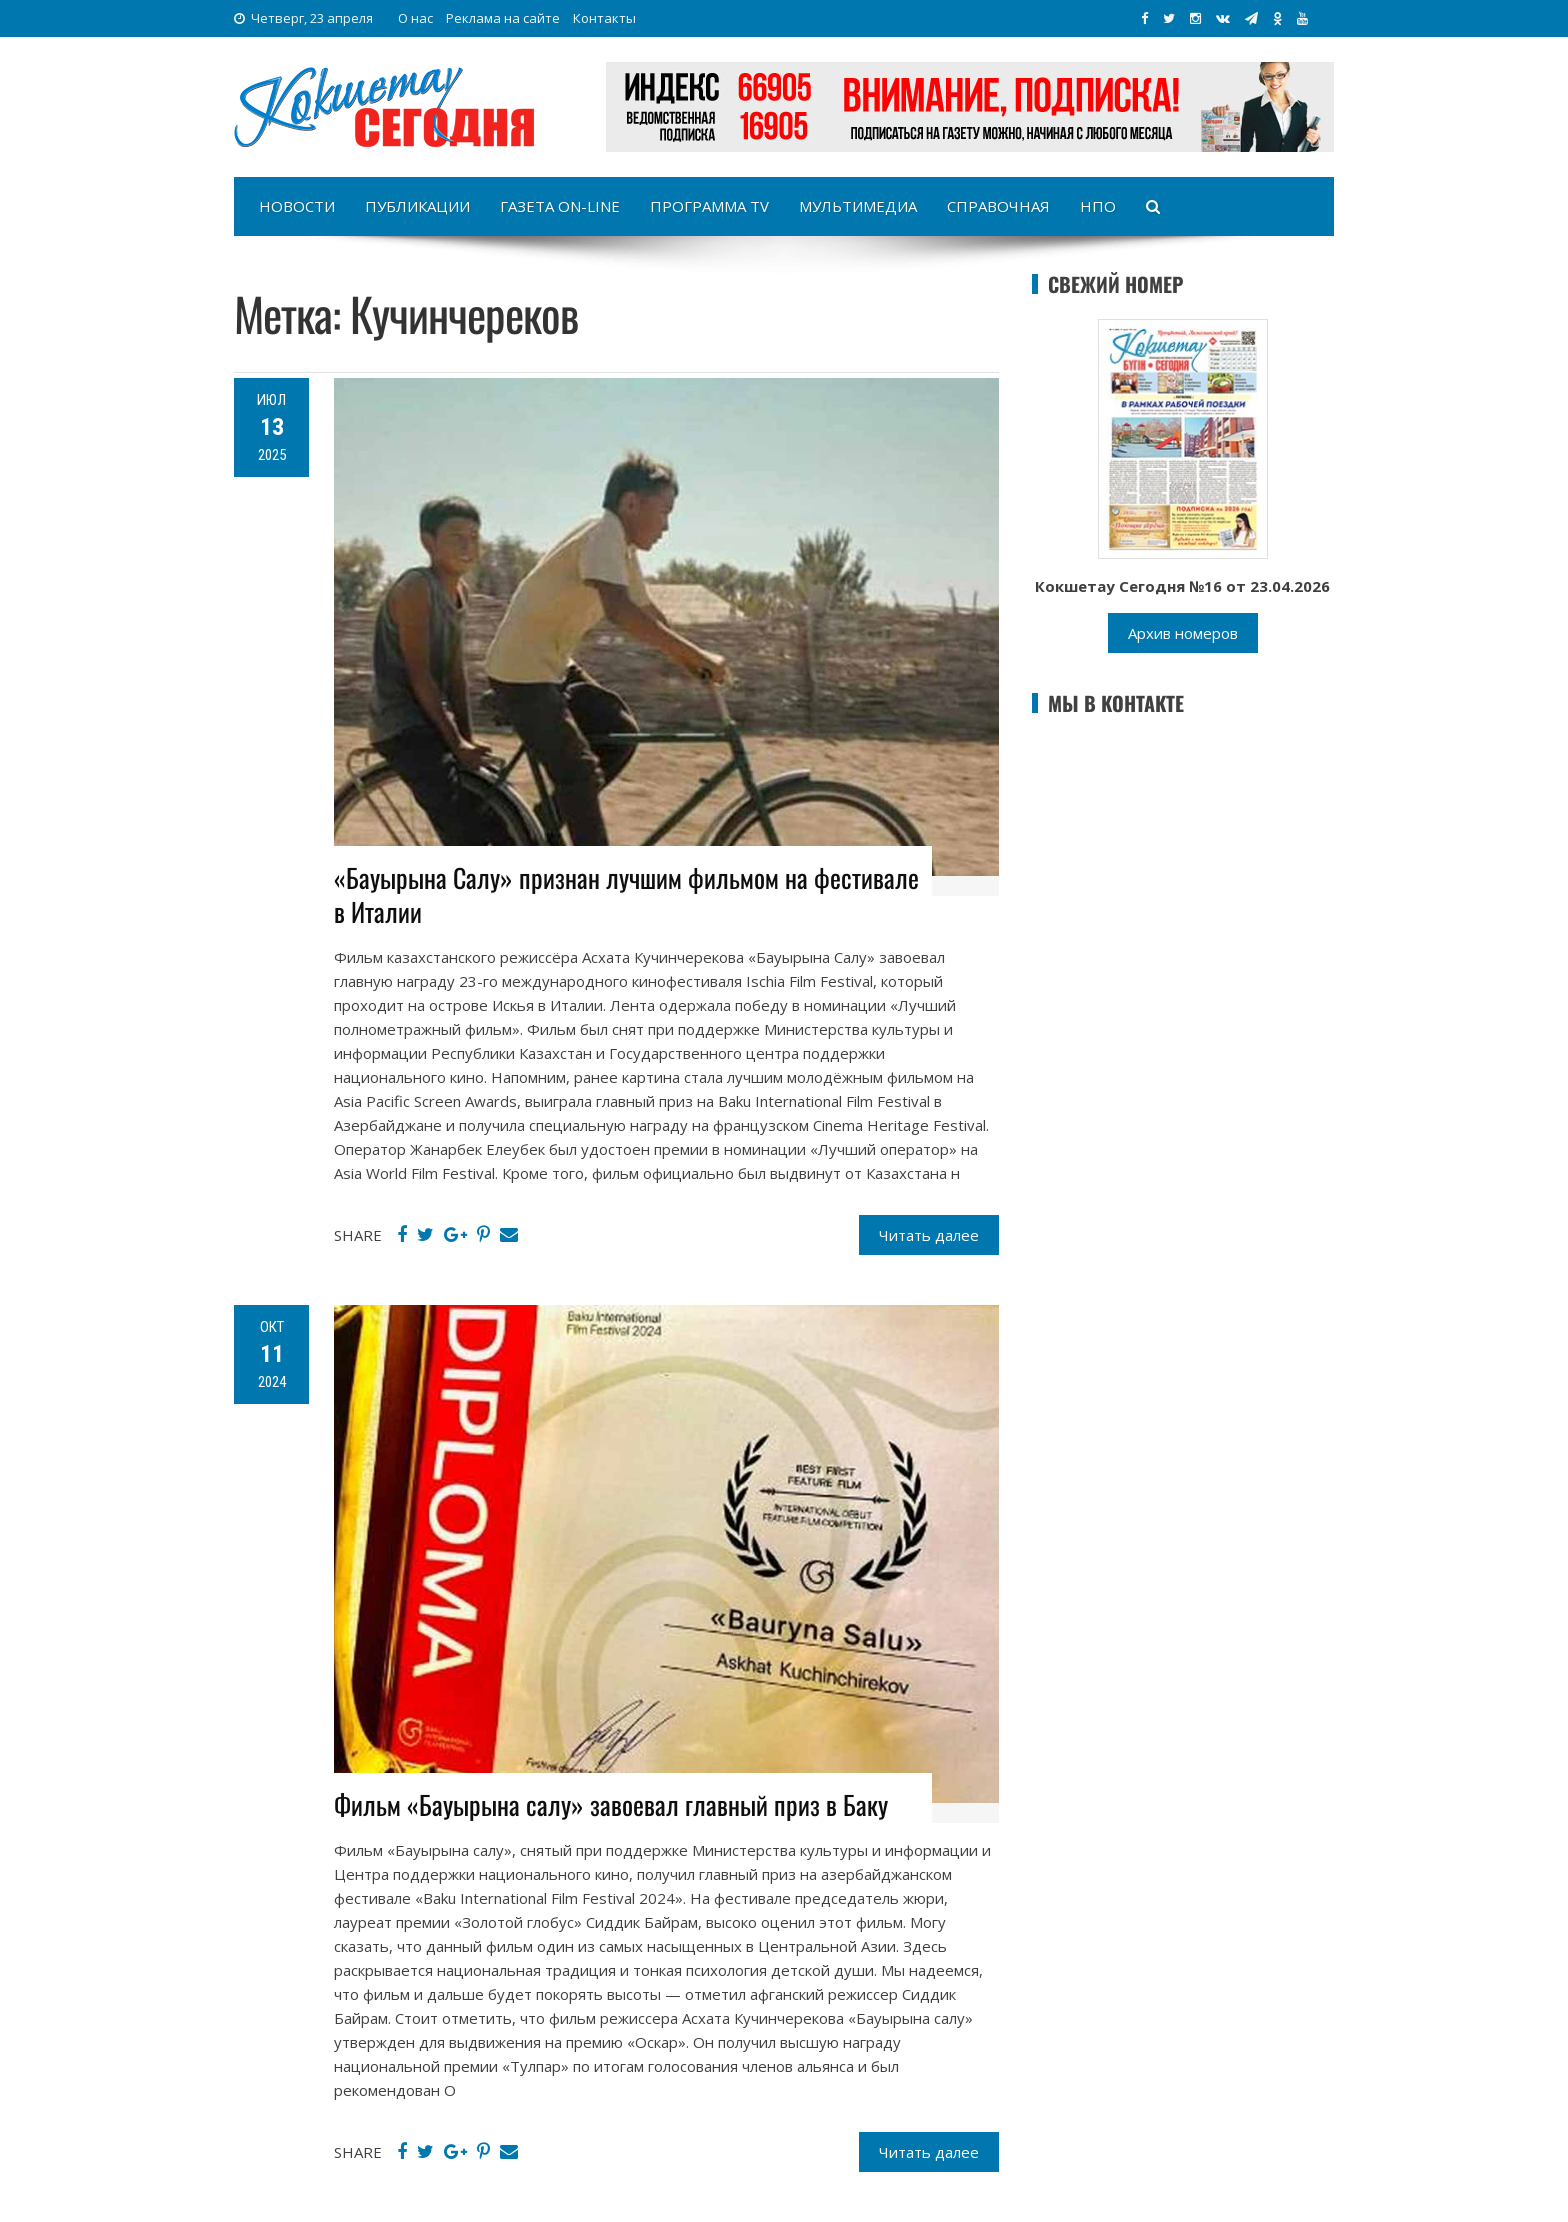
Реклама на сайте (503, 18)
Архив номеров (1183, 633)
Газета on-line (560, 206)
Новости (297, 206)
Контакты (604, 18)
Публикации (417, 206)
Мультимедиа (858, 206)
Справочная (998, 206)
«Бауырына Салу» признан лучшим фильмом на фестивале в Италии (626, 894)
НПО (1098, 206)
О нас (415, 18)
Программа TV (709, 206)
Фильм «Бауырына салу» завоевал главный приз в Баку (611, 1804)
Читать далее (929, 1235)
